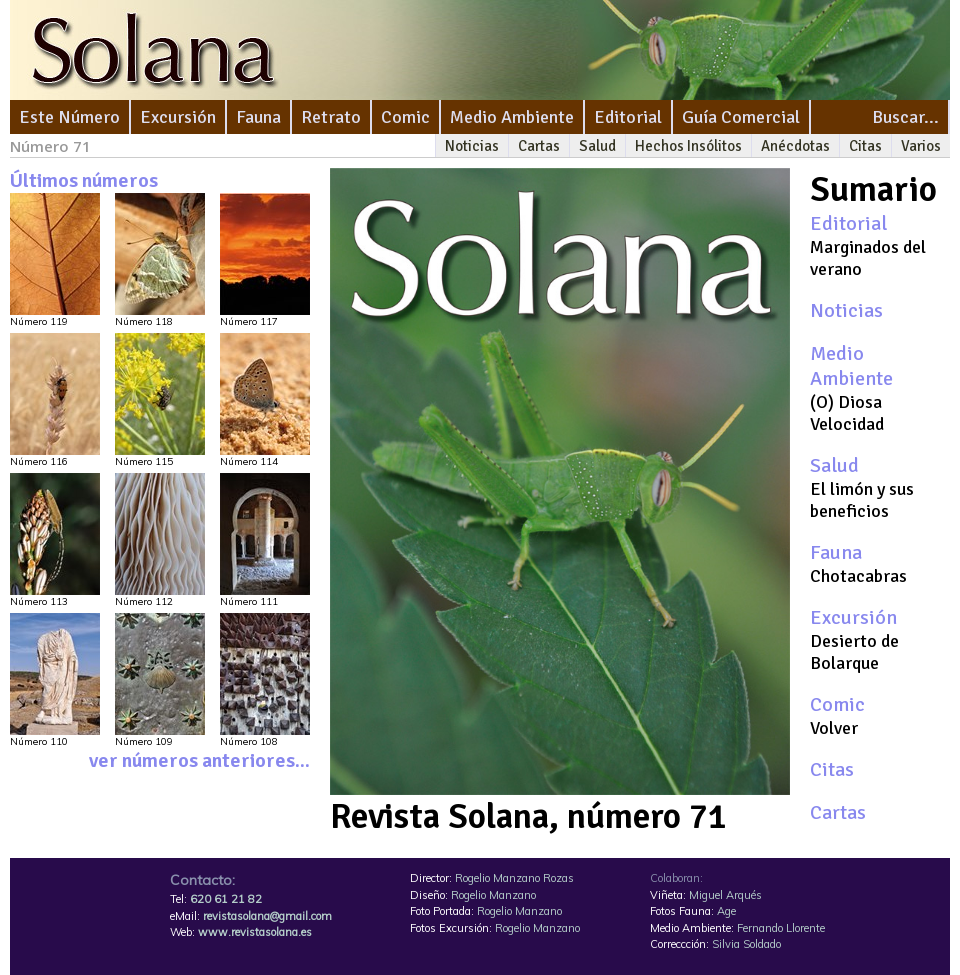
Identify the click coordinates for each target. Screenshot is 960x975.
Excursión (178, 117)
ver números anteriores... (199, 760)
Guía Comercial (741, 117)
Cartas (539, 146)
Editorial (628, 117)
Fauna (258, 117)
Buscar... (905, 117)
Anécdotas (795, 146)
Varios (921, 146)
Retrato (331, 117)
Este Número (69, 117)
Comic (405, 117)
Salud (597, 146)
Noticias (472, 146)
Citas (865, 146)
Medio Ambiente (512, 117)
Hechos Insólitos (688, 146)
